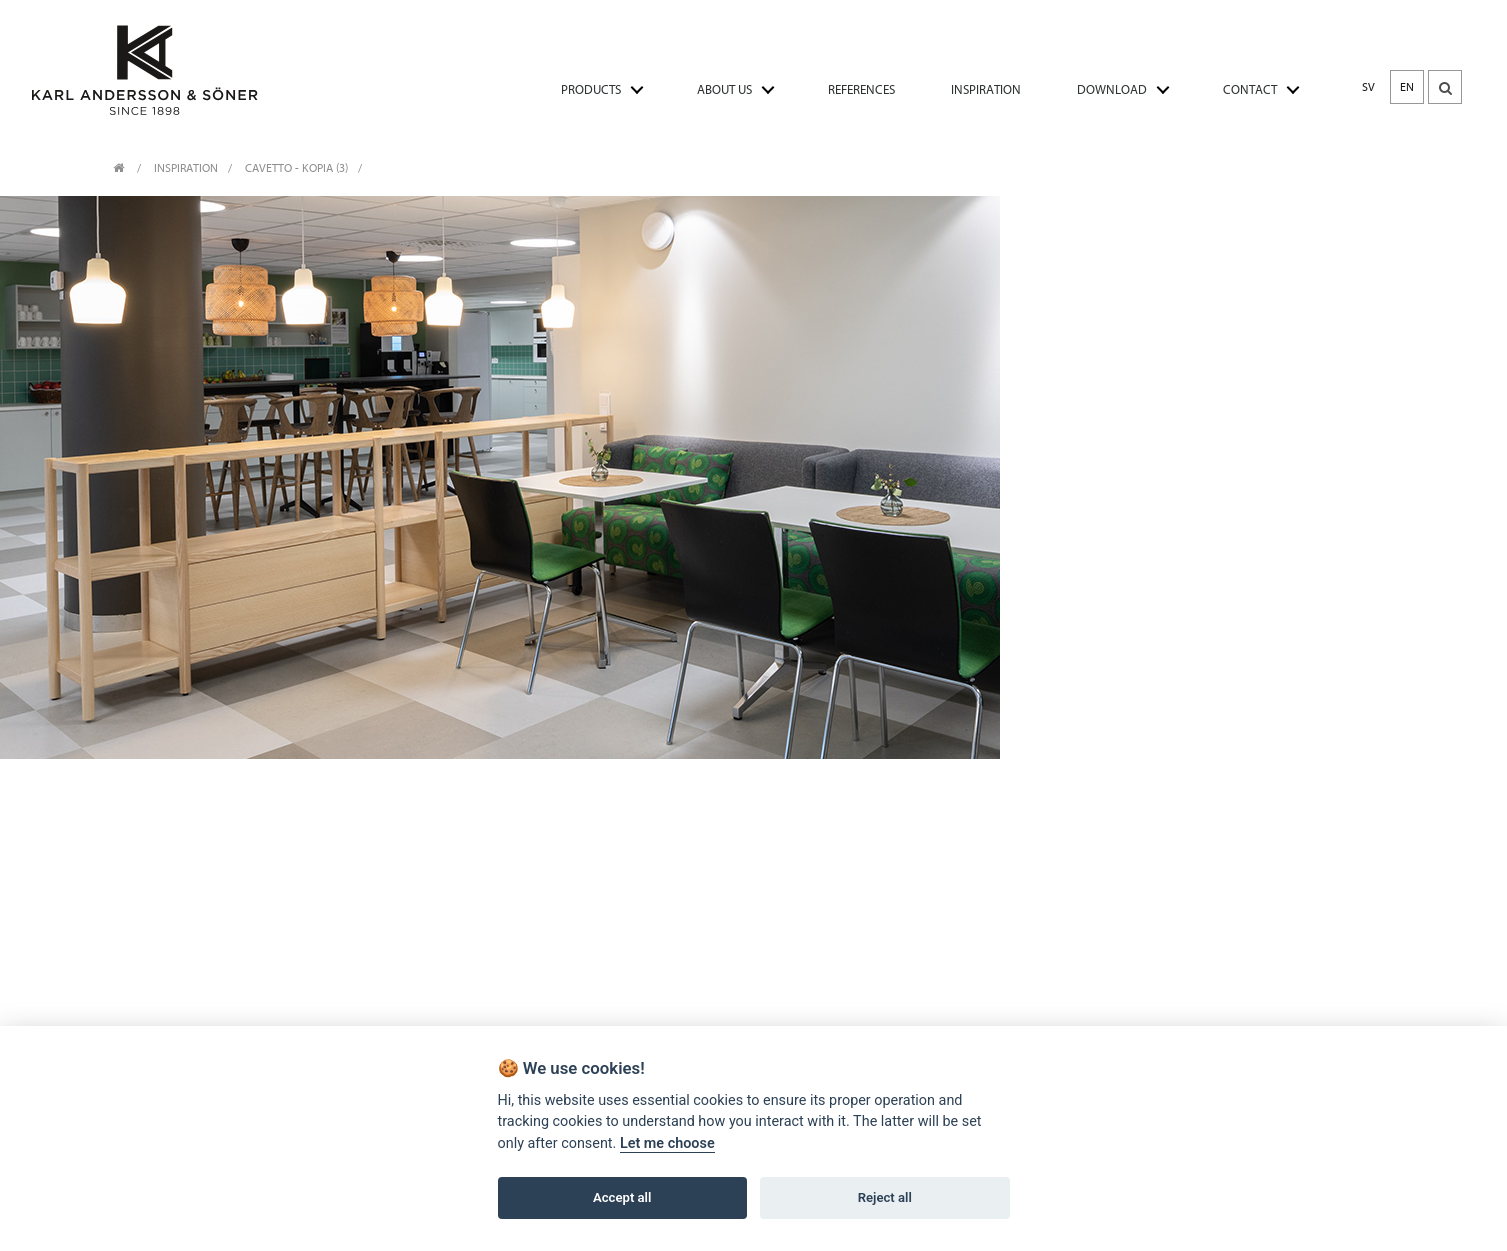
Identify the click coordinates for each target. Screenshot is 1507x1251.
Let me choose (667, 1144)
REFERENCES (861, 89)
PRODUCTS (591, 89)
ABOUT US (724, 89)
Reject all (885, 1198)
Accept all (622, 1198)
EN (1407, 87)
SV (1368, 87)
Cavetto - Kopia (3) (296, 168)
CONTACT (1250, 89)
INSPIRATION (986, 89)
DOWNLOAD (1112, 89)
